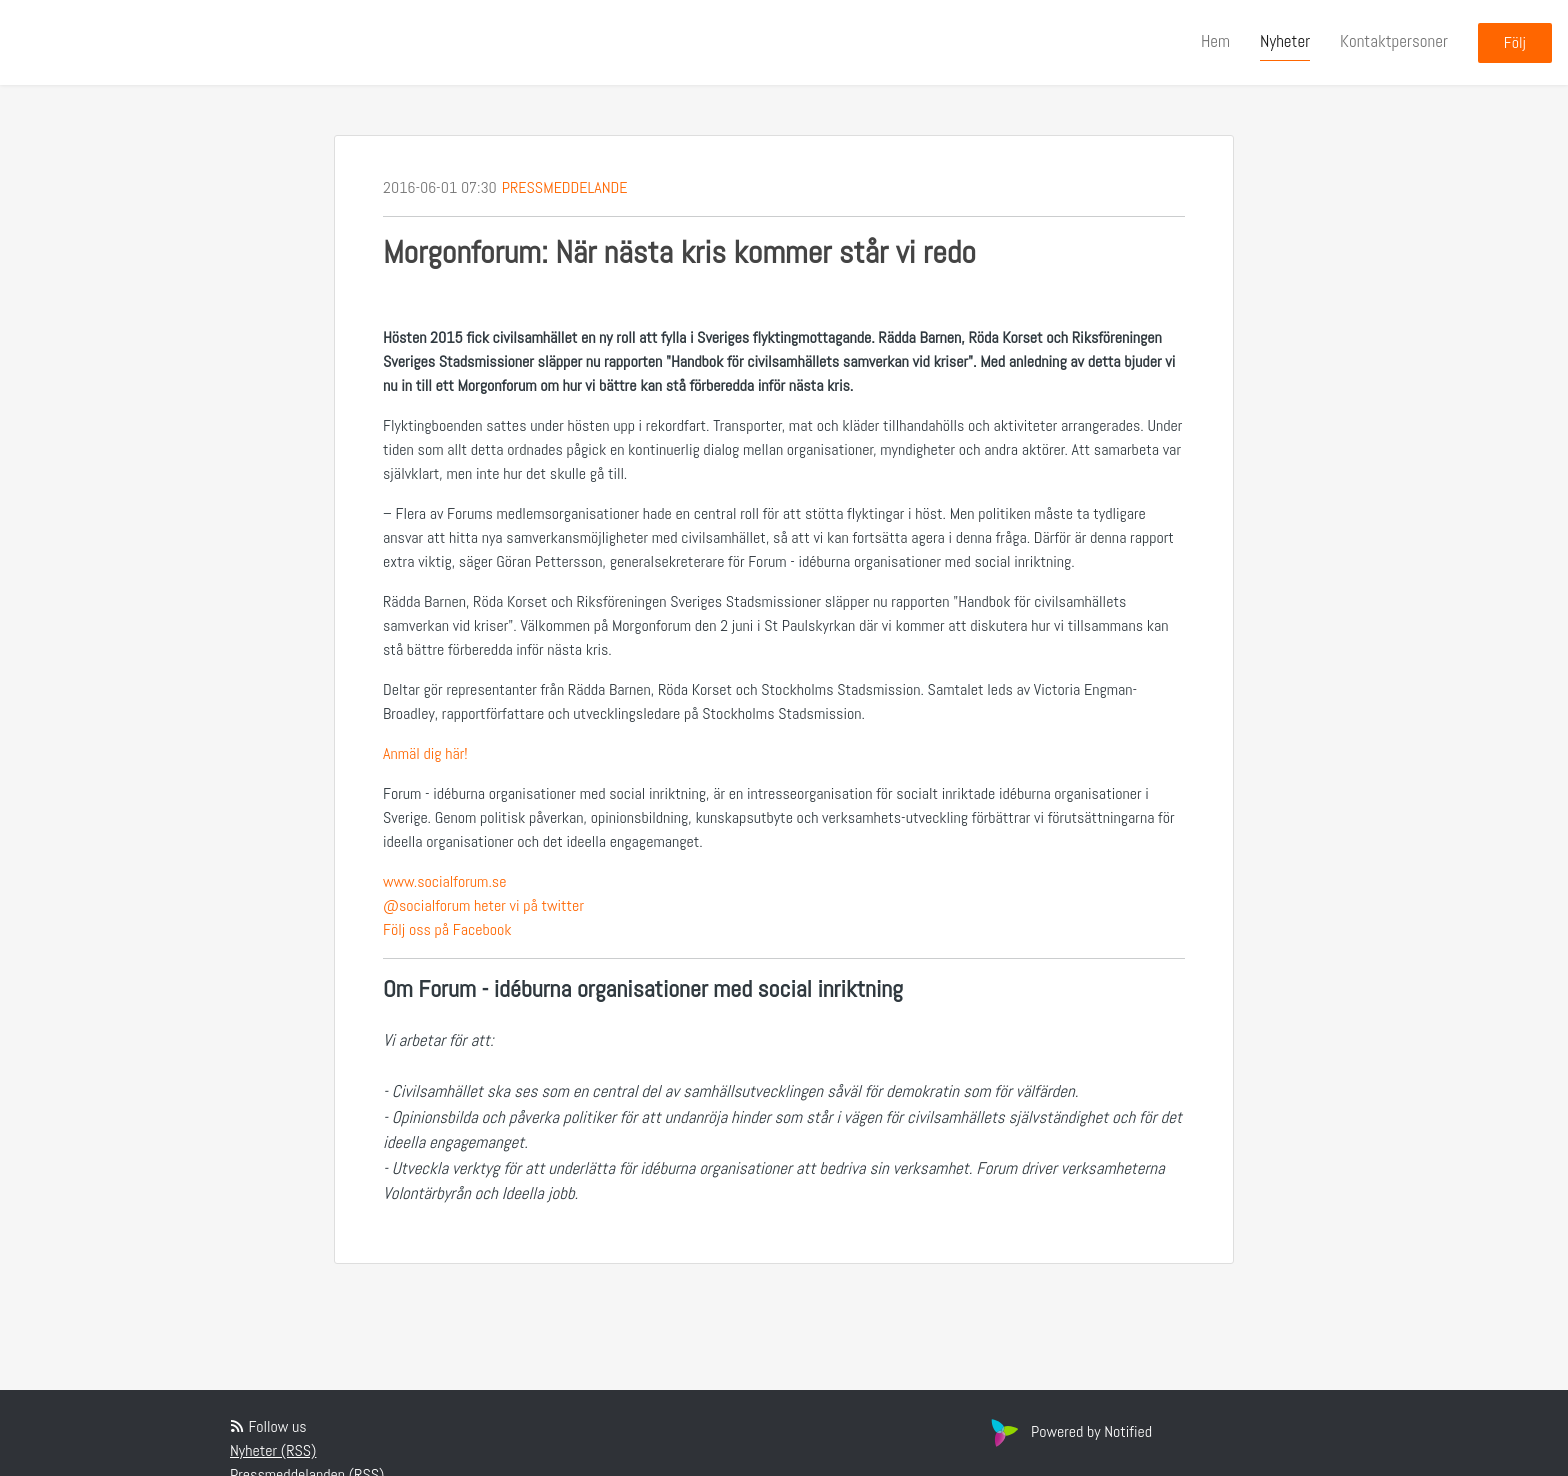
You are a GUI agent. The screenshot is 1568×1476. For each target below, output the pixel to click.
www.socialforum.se (444, 881)
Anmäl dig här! (425, 753)
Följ (1515, 42)
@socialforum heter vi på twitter (483, 905)
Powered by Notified (1069, 1431)
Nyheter (1285, 41)
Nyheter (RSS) (273, 1450)
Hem (1215, 41)
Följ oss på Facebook (447, 929)
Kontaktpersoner (1394, 41)
